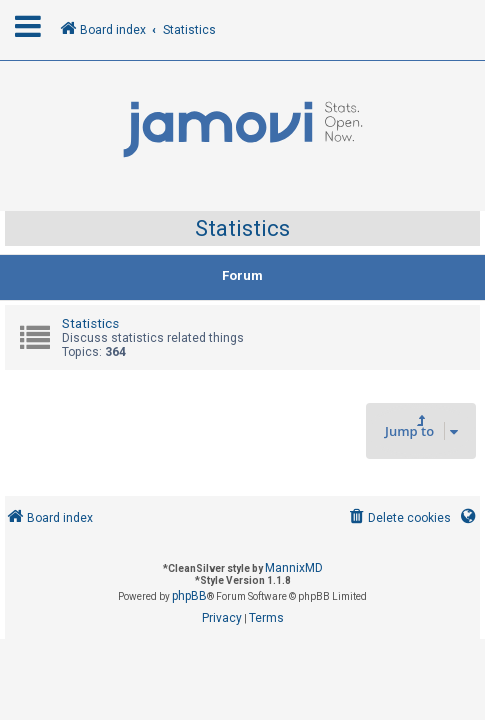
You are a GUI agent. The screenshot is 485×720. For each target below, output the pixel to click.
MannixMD (294, 568)
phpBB (189, 596)
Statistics (242, 228)
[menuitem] (398, 518)
